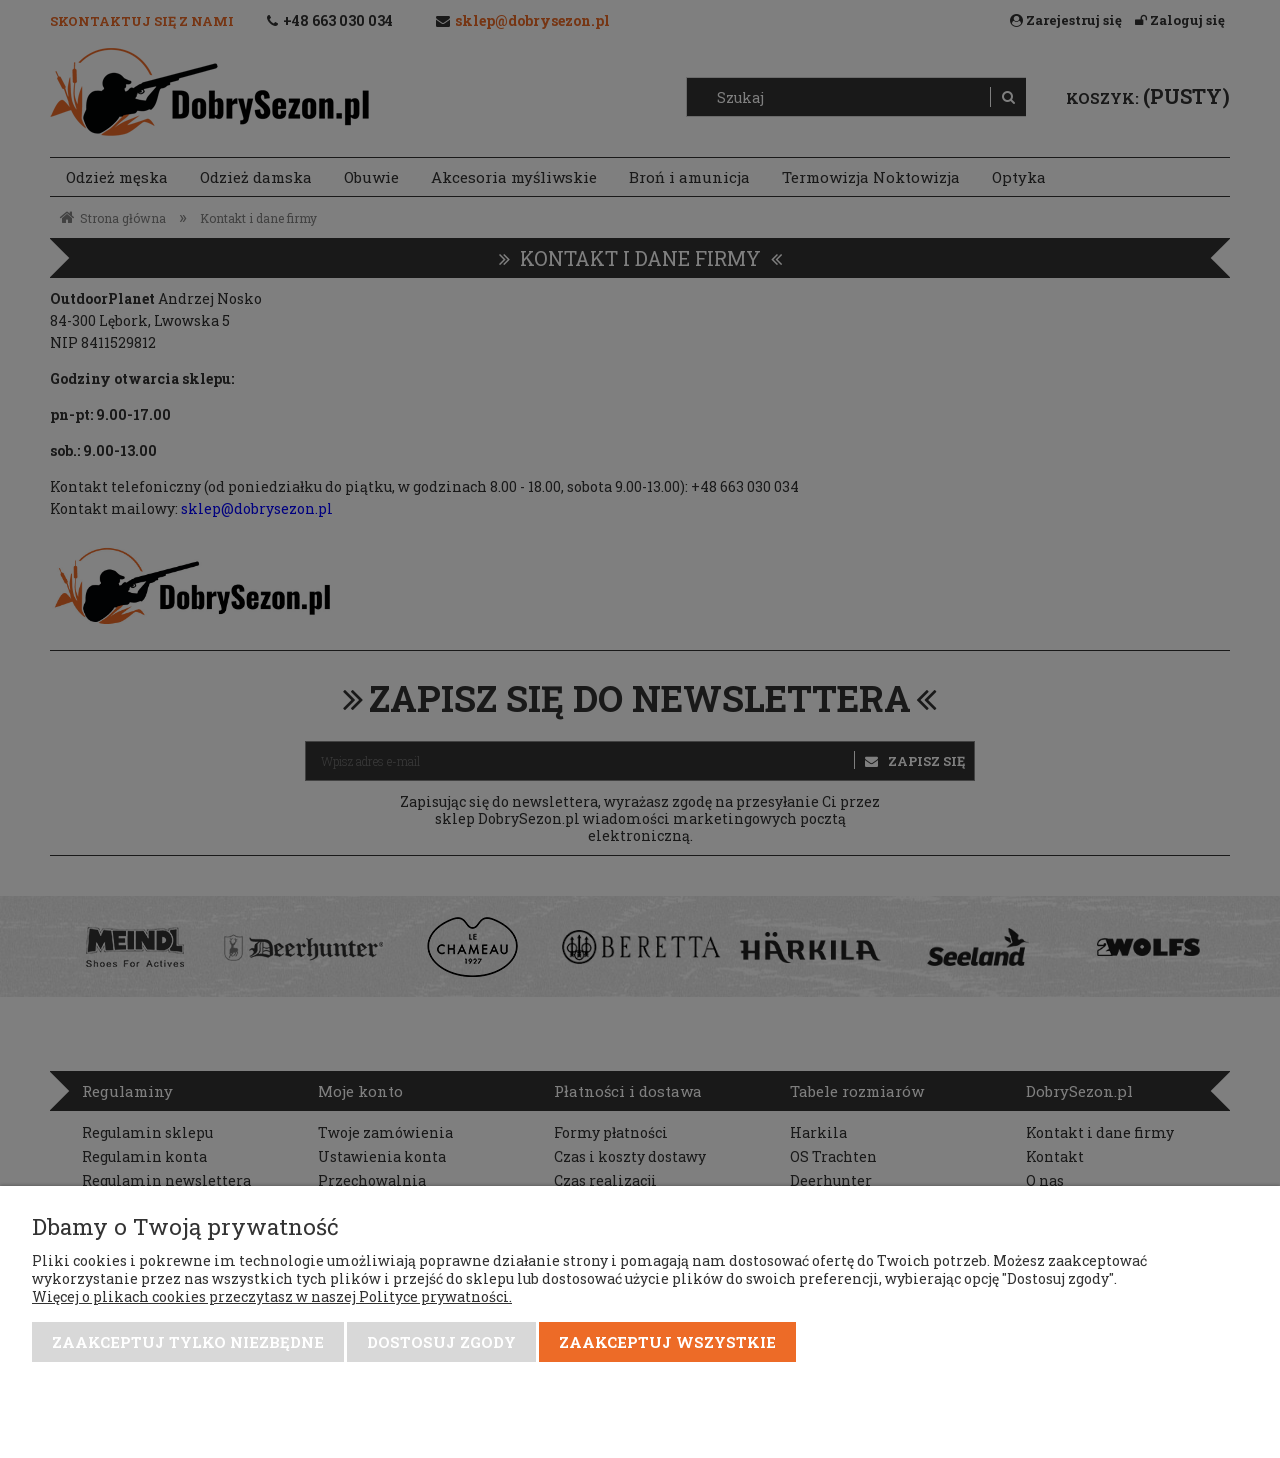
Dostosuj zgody (441, 1342)
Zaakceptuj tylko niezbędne (188, 1342)
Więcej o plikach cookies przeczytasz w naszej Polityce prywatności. (272, 1296)
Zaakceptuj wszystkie (667, 1342)
